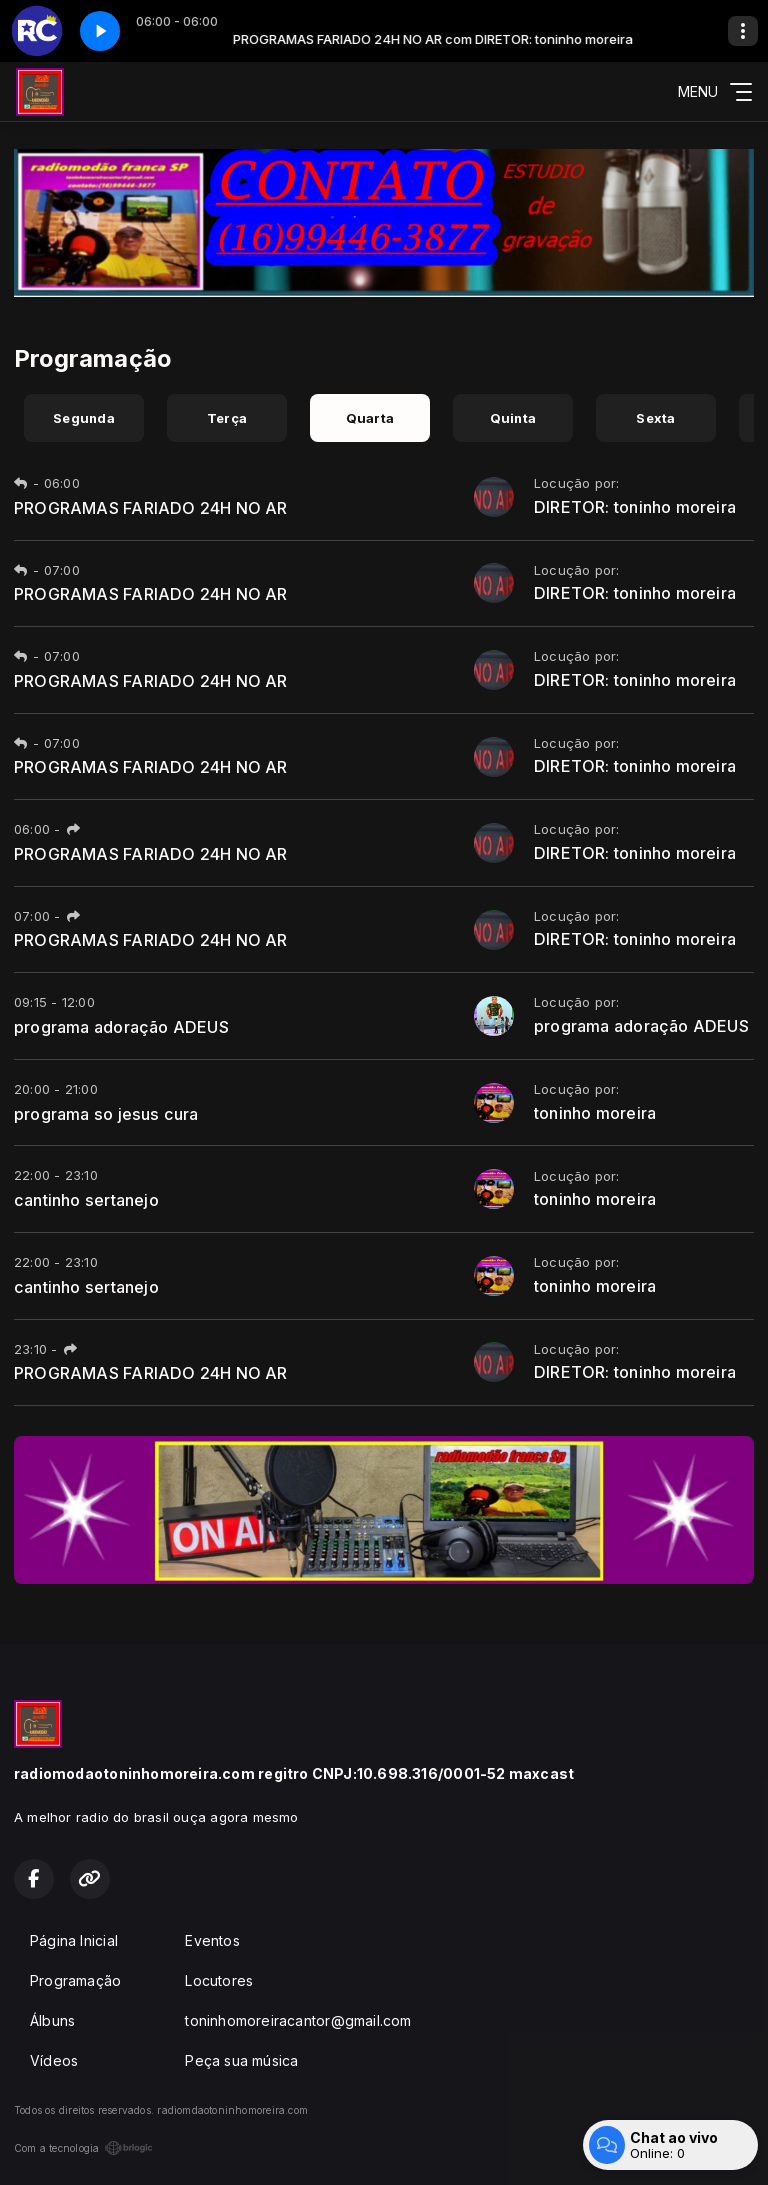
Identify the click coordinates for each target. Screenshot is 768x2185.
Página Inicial (74, 1940)
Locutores (219, 1980)
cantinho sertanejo (86, 1200)
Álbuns (52, 2020)
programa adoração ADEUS (121, 1027)
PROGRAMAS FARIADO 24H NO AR (151, 508)
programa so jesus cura (106, 1114)
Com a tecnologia (83, 2148)
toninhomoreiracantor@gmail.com (298, 2020)
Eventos (212, 1940)
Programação (75, 1980)
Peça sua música (241, 2060)
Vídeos (54, 2060)
